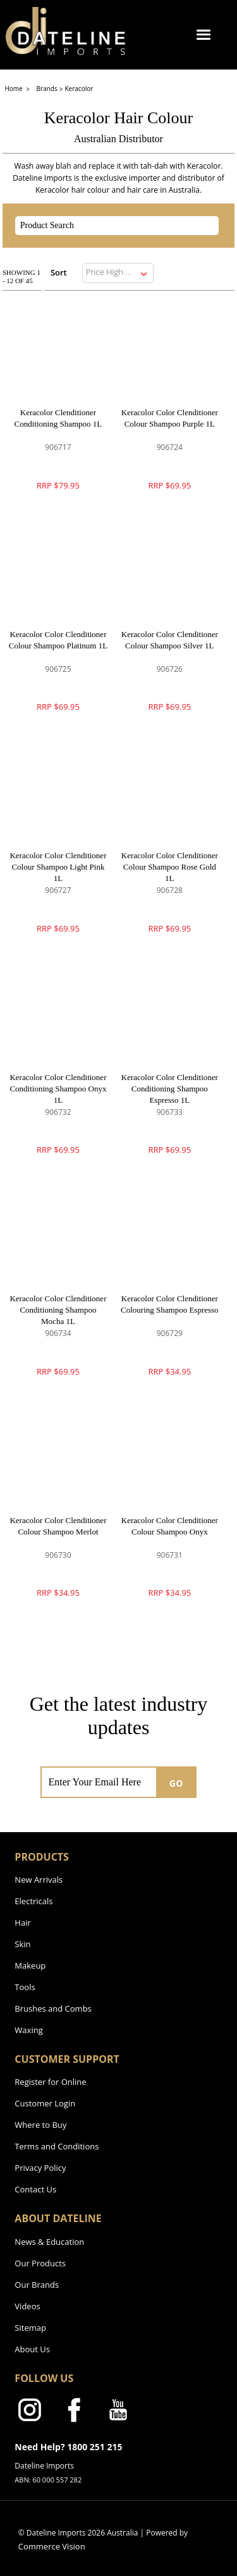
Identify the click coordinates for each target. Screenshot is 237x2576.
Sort (59, 272)
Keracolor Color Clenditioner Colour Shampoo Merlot (57, 1526)
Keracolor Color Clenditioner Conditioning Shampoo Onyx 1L (57, 1088)
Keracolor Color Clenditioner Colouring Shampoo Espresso (170, 1304)
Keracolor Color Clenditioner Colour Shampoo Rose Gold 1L (169, 867)
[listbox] (118, 273)
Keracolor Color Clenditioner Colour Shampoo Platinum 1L (58, 639)
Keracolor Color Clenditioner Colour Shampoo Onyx (169, 1526)
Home (14, 88)
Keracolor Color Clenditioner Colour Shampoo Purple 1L (169, 418)
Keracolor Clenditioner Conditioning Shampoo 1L (58, 418)
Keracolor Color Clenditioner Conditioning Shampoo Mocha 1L (57, 1310)
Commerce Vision (51, 2546)
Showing (21, 276)
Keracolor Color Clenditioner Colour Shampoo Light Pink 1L (57, 867)
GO (176, 1783)
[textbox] (106, 225)
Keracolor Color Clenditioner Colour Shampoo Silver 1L (169, 639)
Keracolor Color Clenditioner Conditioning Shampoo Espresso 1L (169, 1088)
